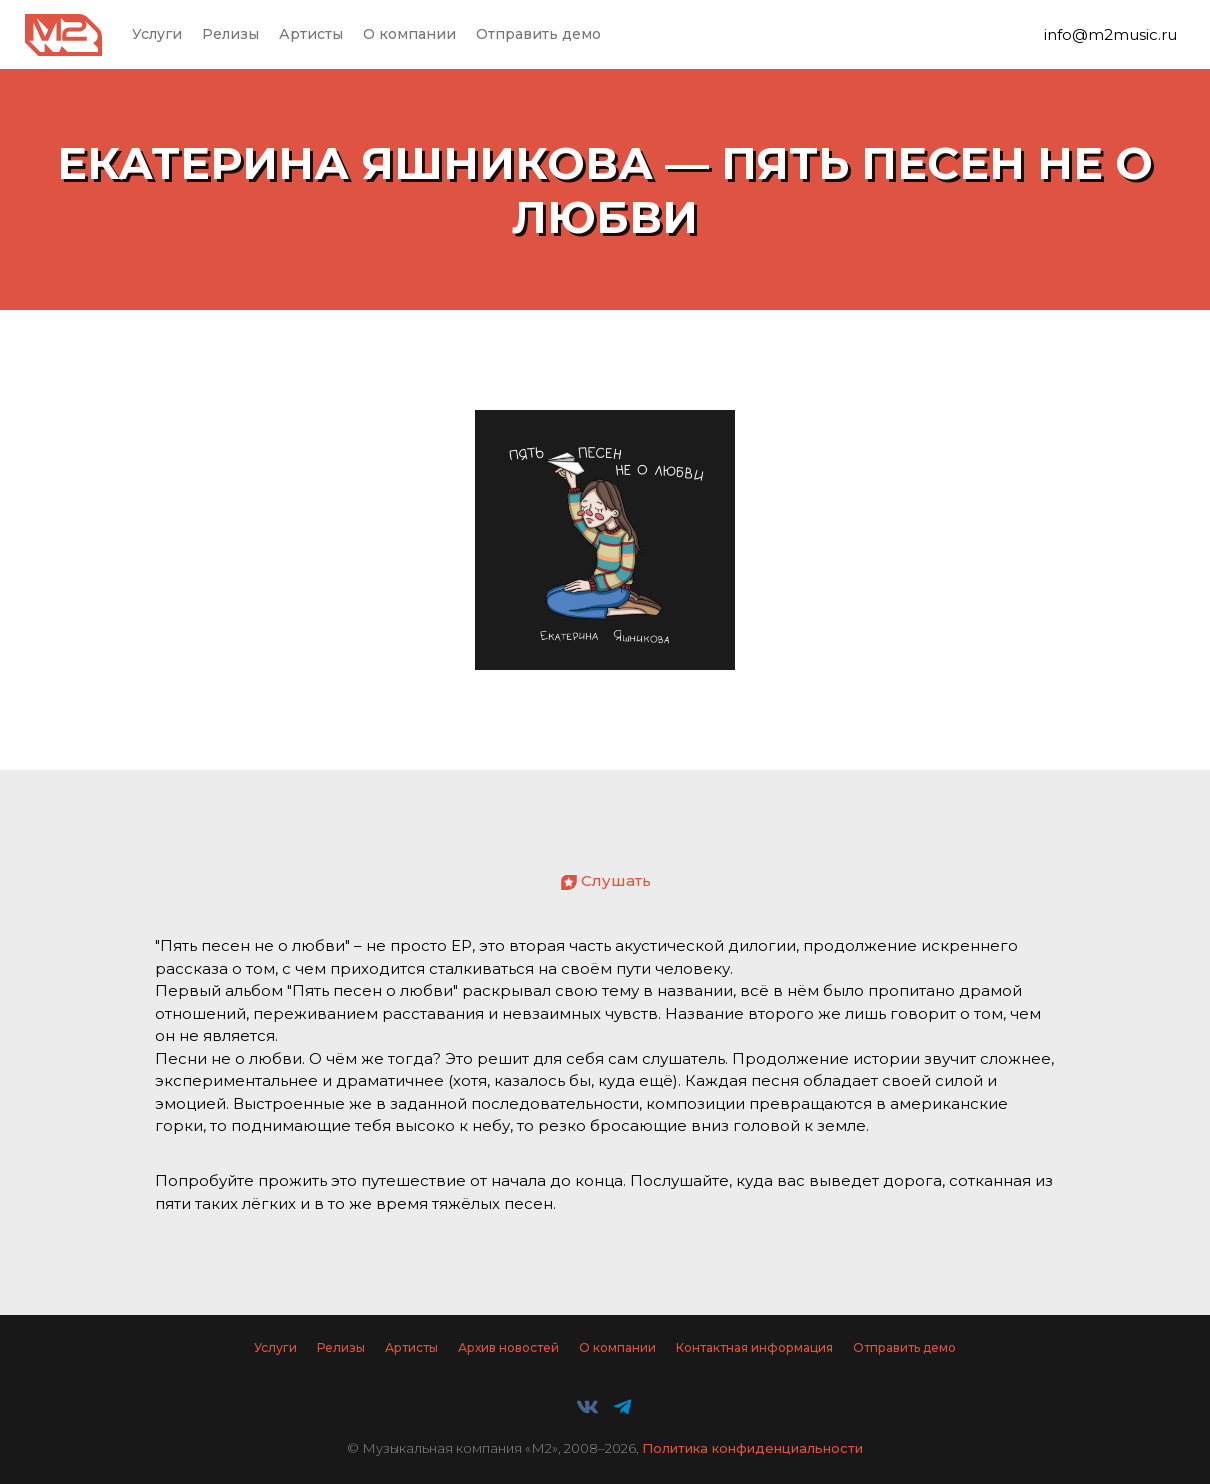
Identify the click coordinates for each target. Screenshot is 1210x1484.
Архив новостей (508, 1347)
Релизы (230, 34)
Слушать (616, 880)
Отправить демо (538, 34)
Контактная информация (754, 1347)
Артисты (311, 34)
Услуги (157, 34)
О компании (409, 34)
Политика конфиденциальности (752, 1448)
